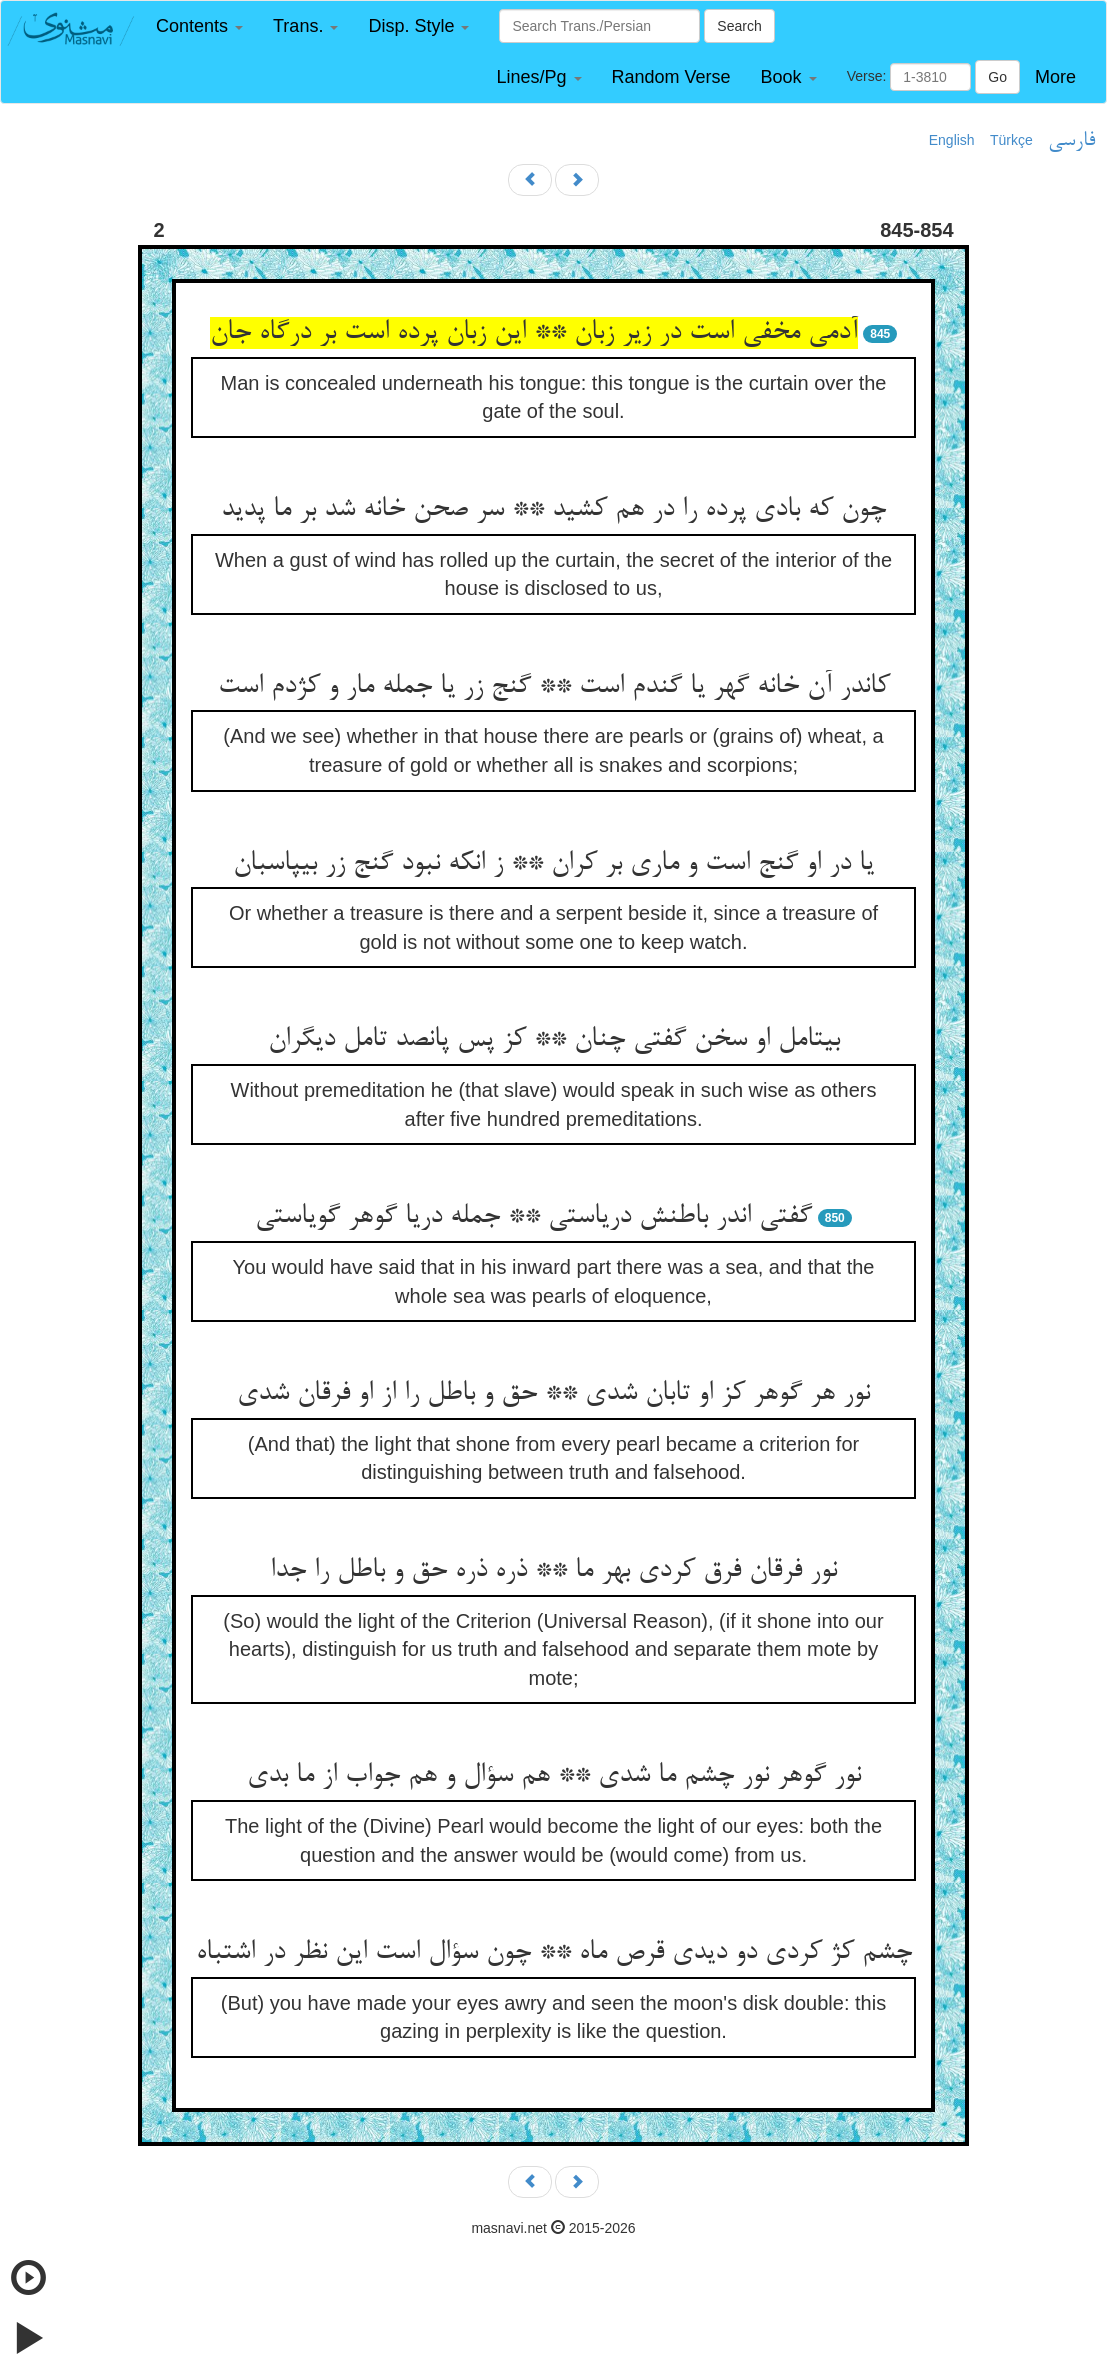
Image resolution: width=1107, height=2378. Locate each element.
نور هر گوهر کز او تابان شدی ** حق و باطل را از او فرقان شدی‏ (553, 1394)
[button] (199, 26)
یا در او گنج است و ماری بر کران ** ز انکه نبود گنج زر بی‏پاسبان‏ (553, 864)
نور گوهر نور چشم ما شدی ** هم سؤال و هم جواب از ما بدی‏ (554, 1776)
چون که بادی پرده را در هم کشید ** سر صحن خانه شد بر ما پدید (553, 510)
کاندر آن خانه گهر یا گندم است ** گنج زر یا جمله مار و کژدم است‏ (554, 687)
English (952, 140)
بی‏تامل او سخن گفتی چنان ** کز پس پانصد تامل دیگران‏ (554, 1040)
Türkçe (1011, 140)
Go (997, 77)
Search (739, 26)
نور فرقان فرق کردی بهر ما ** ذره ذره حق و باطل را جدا (553, 1571)
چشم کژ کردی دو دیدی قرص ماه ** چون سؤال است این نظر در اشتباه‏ (554, 1953)
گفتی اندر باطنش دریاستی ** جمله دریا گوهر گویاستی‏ (533, 1217)
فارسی (1071, 141)
